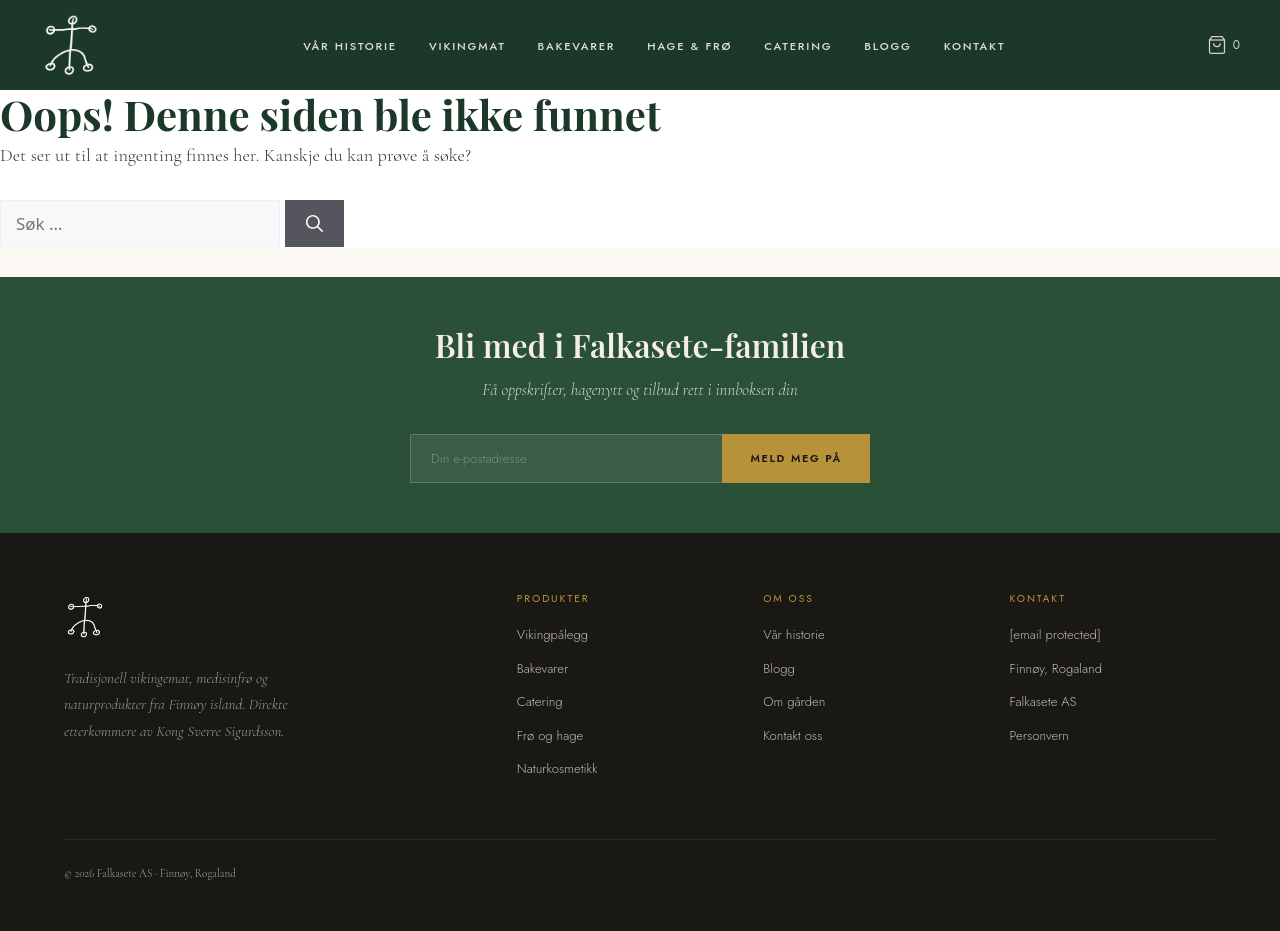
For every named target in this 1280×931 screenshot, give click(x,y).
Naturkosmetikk (557, 768)
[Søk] (314, 224)
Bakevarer (577, 46)
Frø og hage (550, 735)
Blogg (887, 46)
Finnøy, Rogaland (1056, 668)
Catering (798, 46)
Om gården (794, 701)
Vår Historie (350, 46)
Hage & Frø (689, 46)
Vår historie (794, 634)
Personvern (1039, 735)
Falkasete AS (1043, 701)
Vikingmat (467, 46)
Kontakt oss (792, 735)
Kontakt (975, 46)
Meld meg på (796, 458)
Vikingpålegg (552, 634)
